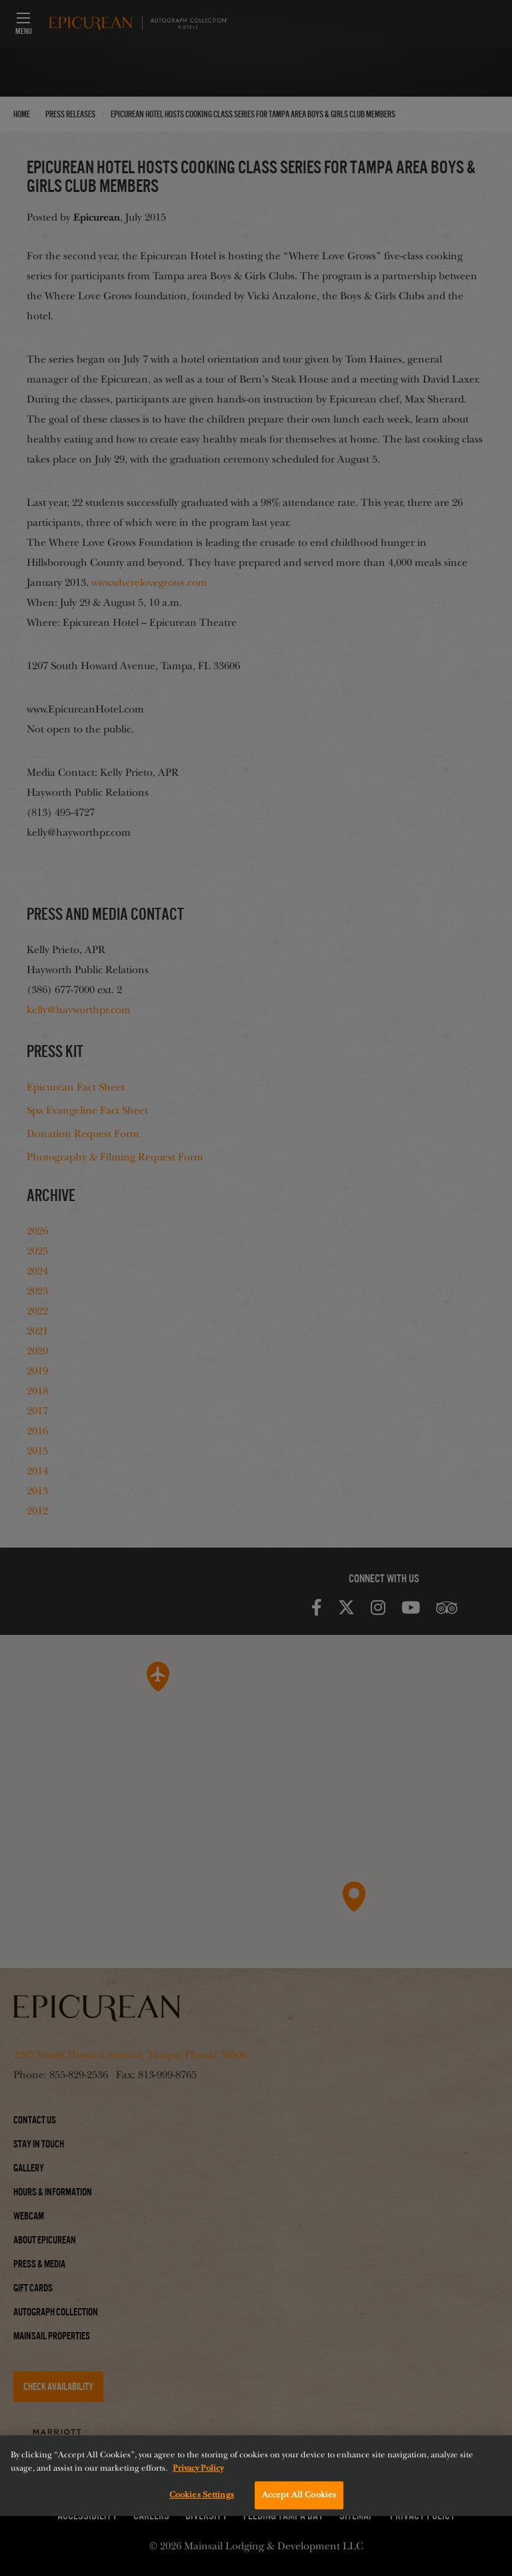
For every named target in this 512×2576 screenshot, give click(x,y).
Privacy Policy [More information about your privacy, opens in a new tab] (198, 2468)
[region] (256, 2475)
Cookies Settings (201, 2494)
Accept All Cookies (299, 2494)
